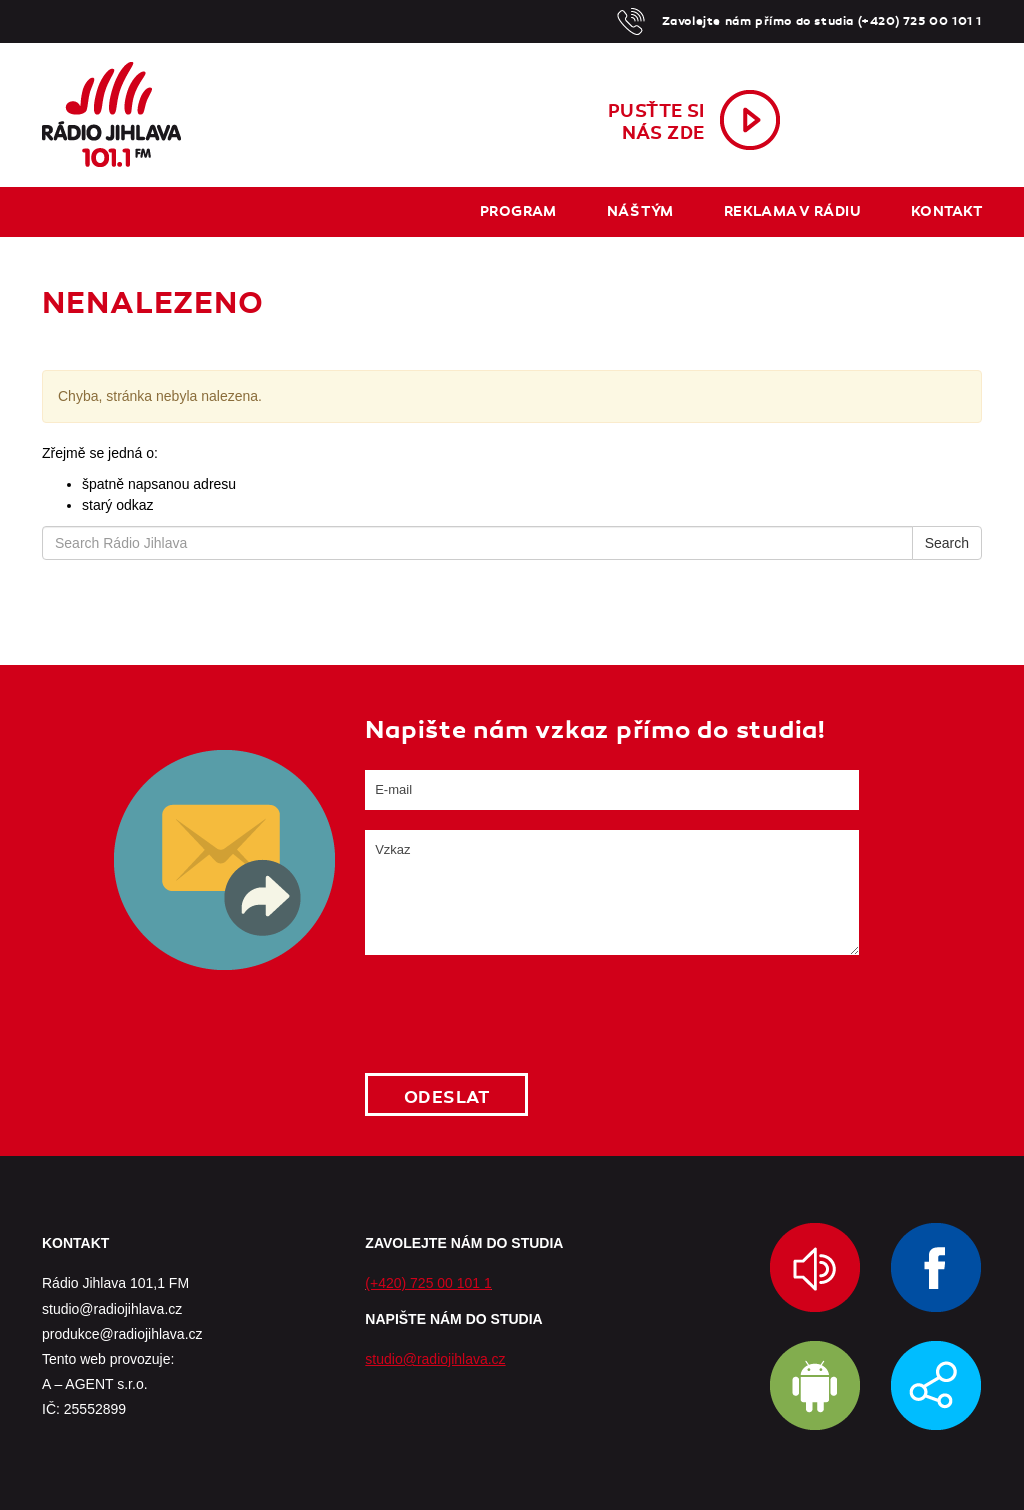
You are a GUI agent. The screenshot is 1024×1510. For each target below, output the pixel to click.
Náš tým (640, 211)
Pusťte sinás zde (656, 122)
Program (518, 211)
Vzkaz (611, 892)
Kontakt (946, 211)
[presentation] (517, 1014)
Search (947, 543)
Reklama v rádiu (792, 211)
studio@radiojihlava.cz (435, 1359)
